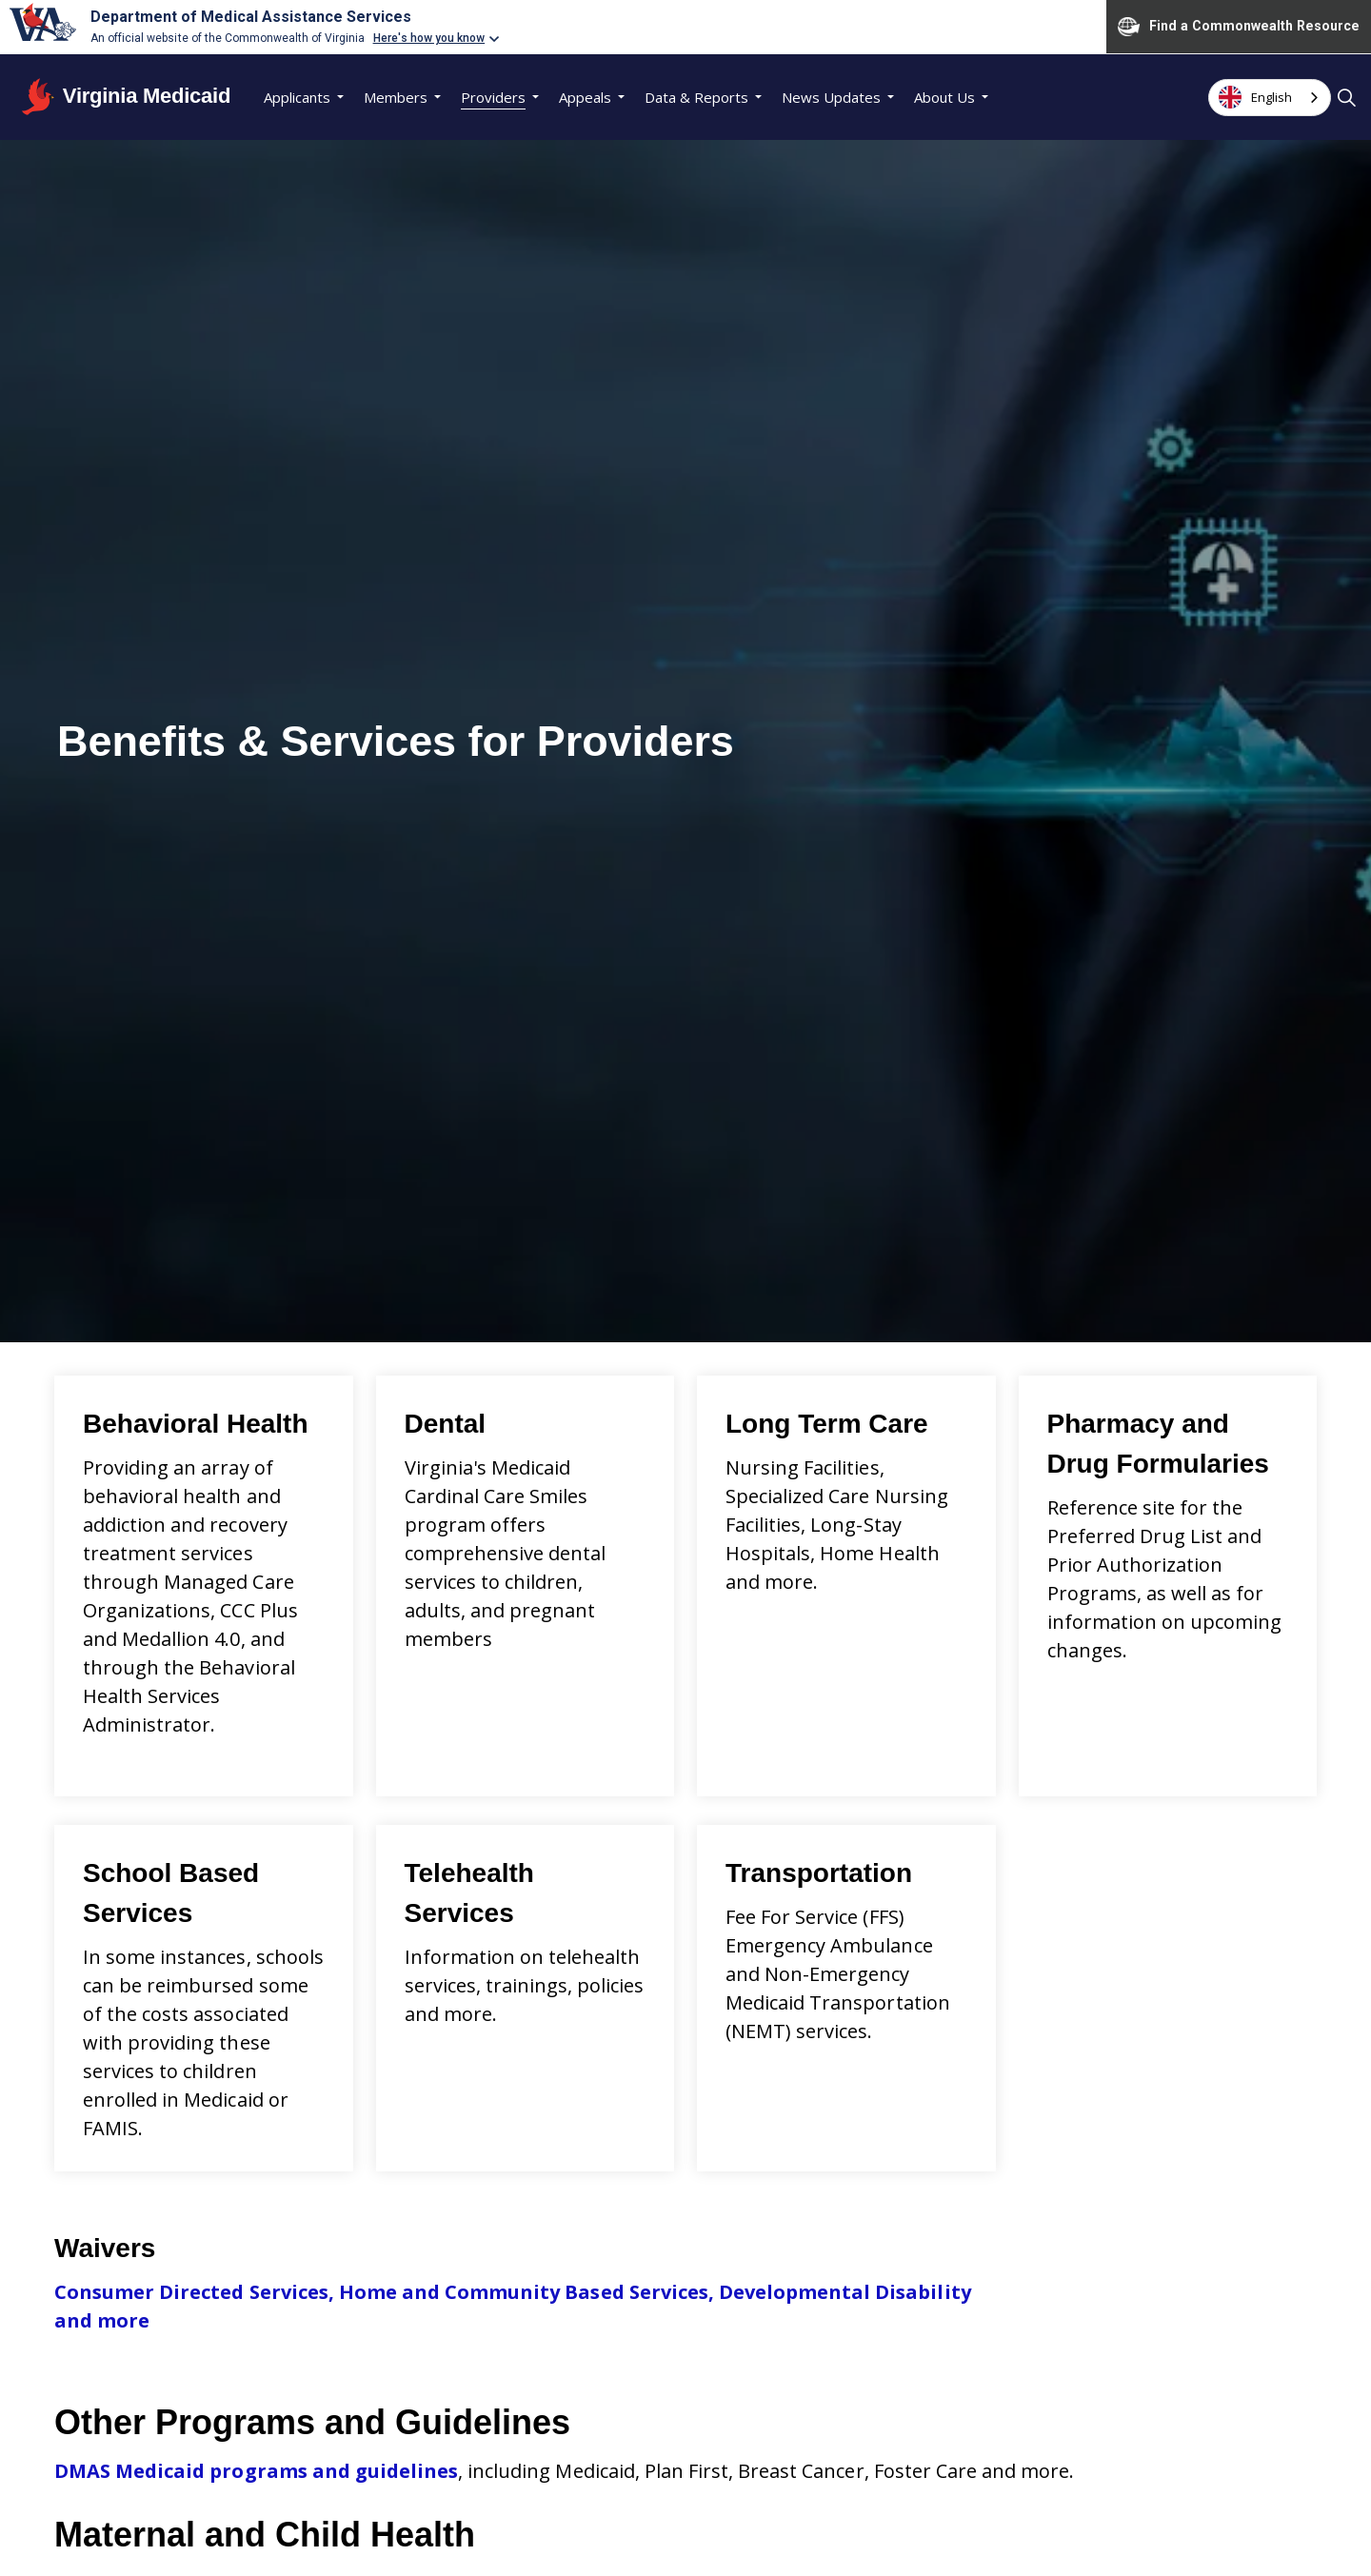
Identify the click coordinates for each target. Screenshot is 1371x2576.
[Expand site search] (1346, 97)
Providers (493, 97)
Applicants (297, 97)
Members (395, 97)
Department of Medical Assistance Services (250, 17)
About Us (944, 97)
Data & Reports (696, 97)
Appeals (585, 97)
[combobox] (1269, 97)
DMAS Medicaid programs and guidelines (256, 2471)
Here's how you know (429, 38)
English (1255, 97)
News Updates (831, 97)
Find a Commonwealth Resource (1239, 26)
